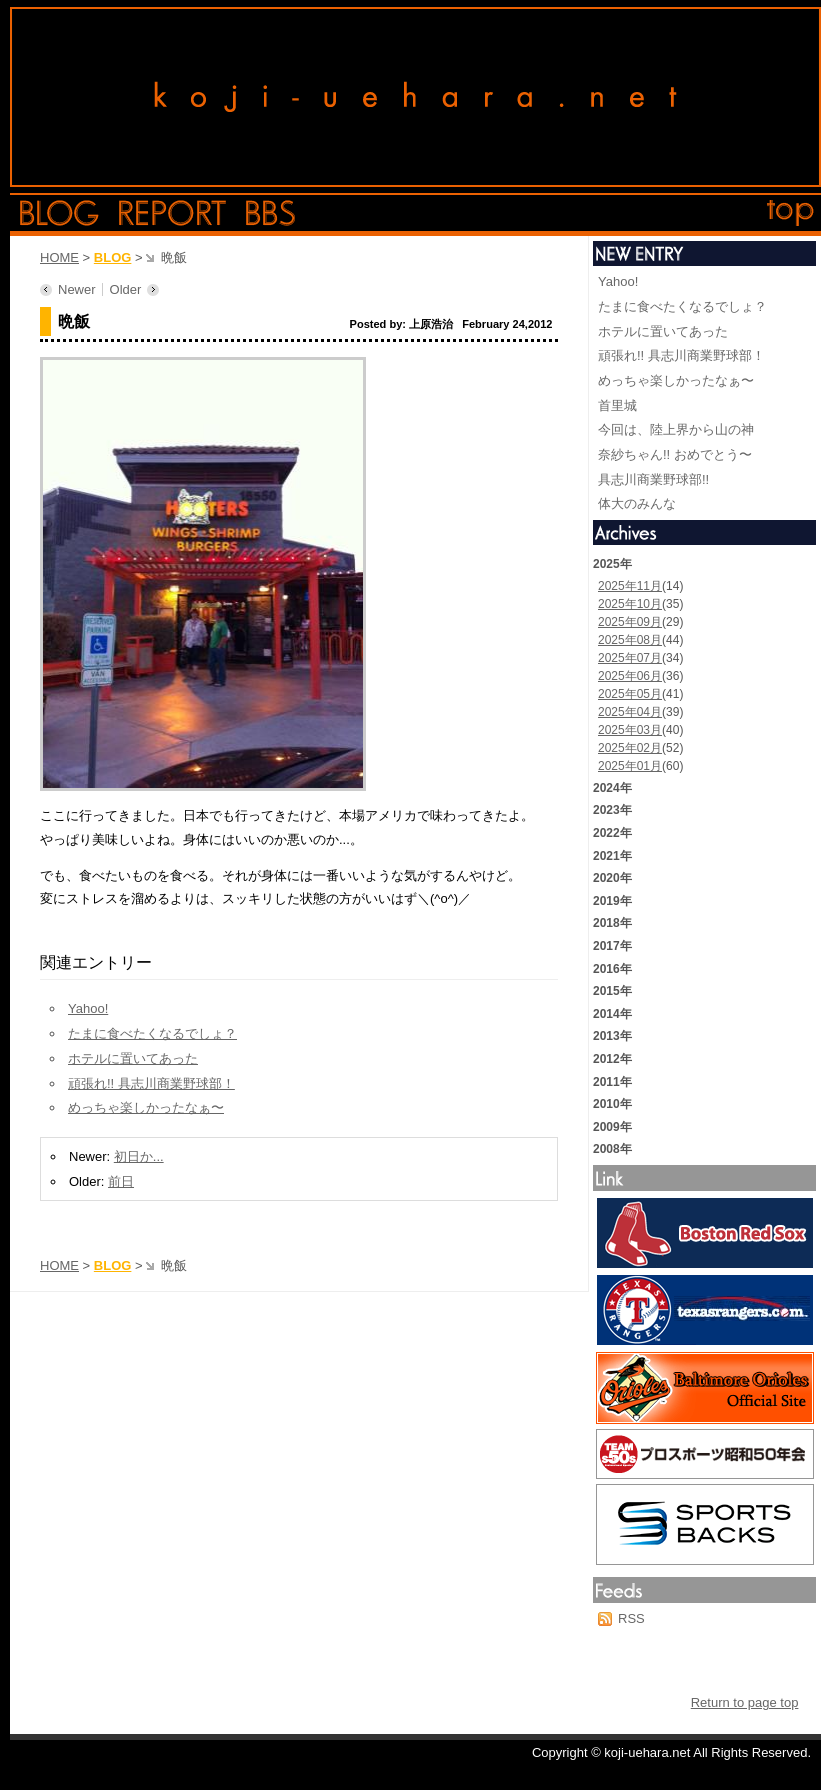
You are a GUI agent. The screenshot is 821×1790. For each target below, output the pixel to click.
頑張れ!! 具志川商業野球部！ (151, 1083)
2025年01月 (630, 766)
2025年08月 (630, 640)
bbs (270, 213)
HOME (59, 257)
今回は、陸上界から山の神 (676, 429)
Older (126, 289)
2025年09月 (630, 622)
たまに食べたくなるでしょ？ (152, 1033)
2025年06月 (630, 676)
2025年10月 (630, 604)
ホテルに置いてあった (133, 1058)
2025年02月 (630, 748)
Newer (77, 289)
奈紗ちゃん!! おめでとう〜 (675, 454)
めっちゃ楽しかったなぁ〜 (146, 1107)
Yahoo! (88, 1008)
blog (59, 213)
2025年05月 (630, 694)
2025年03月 (630, 730)
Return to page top (745, 1702)
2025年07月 (630, 658)
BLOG (113, 257)
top (791, 213)
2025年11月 (630, 586)
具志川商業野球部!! (653, 479)
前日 (121, 1181)
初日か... (139, 1156)
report (172, 213)
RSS (631, 1618)
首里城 (617, 405)
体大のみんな (637, 503)
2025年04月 (630, 712)
